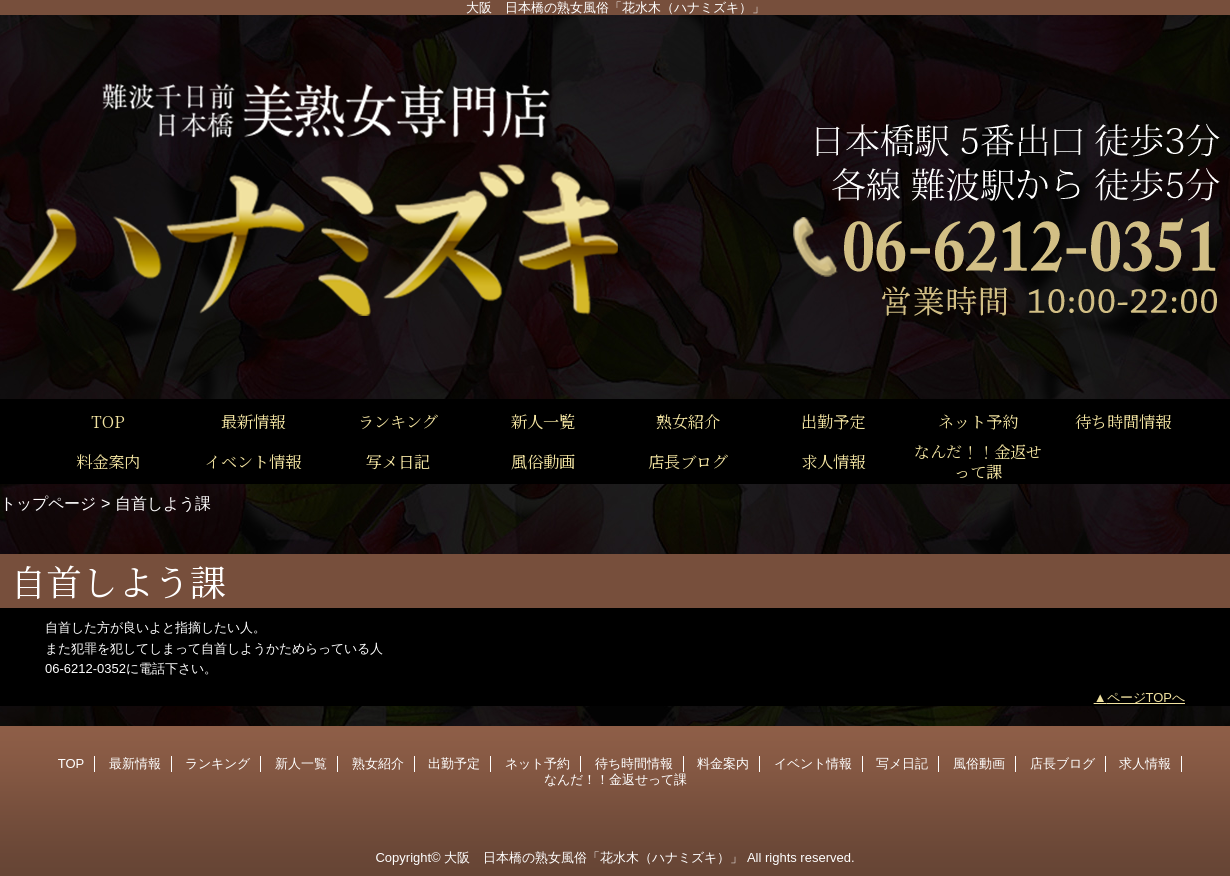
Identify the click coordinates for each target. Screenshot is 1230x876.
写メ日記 (902, 763)
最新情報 (135, 763)
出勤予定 (454, 763)
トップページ (48, 503)
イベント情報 (813, 763)
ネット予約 (537, 763)
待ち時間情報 (634, 763)
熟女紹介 (378, 763)
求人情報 (1145, 763)
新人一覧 (301, 763)
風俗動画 (979, 763)
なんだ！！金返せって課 (615, 779)
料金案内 (723, 763)
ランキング (217, 763)
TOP (108, 421)
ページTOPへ (1146, 697)
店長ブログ (1062, 763)
